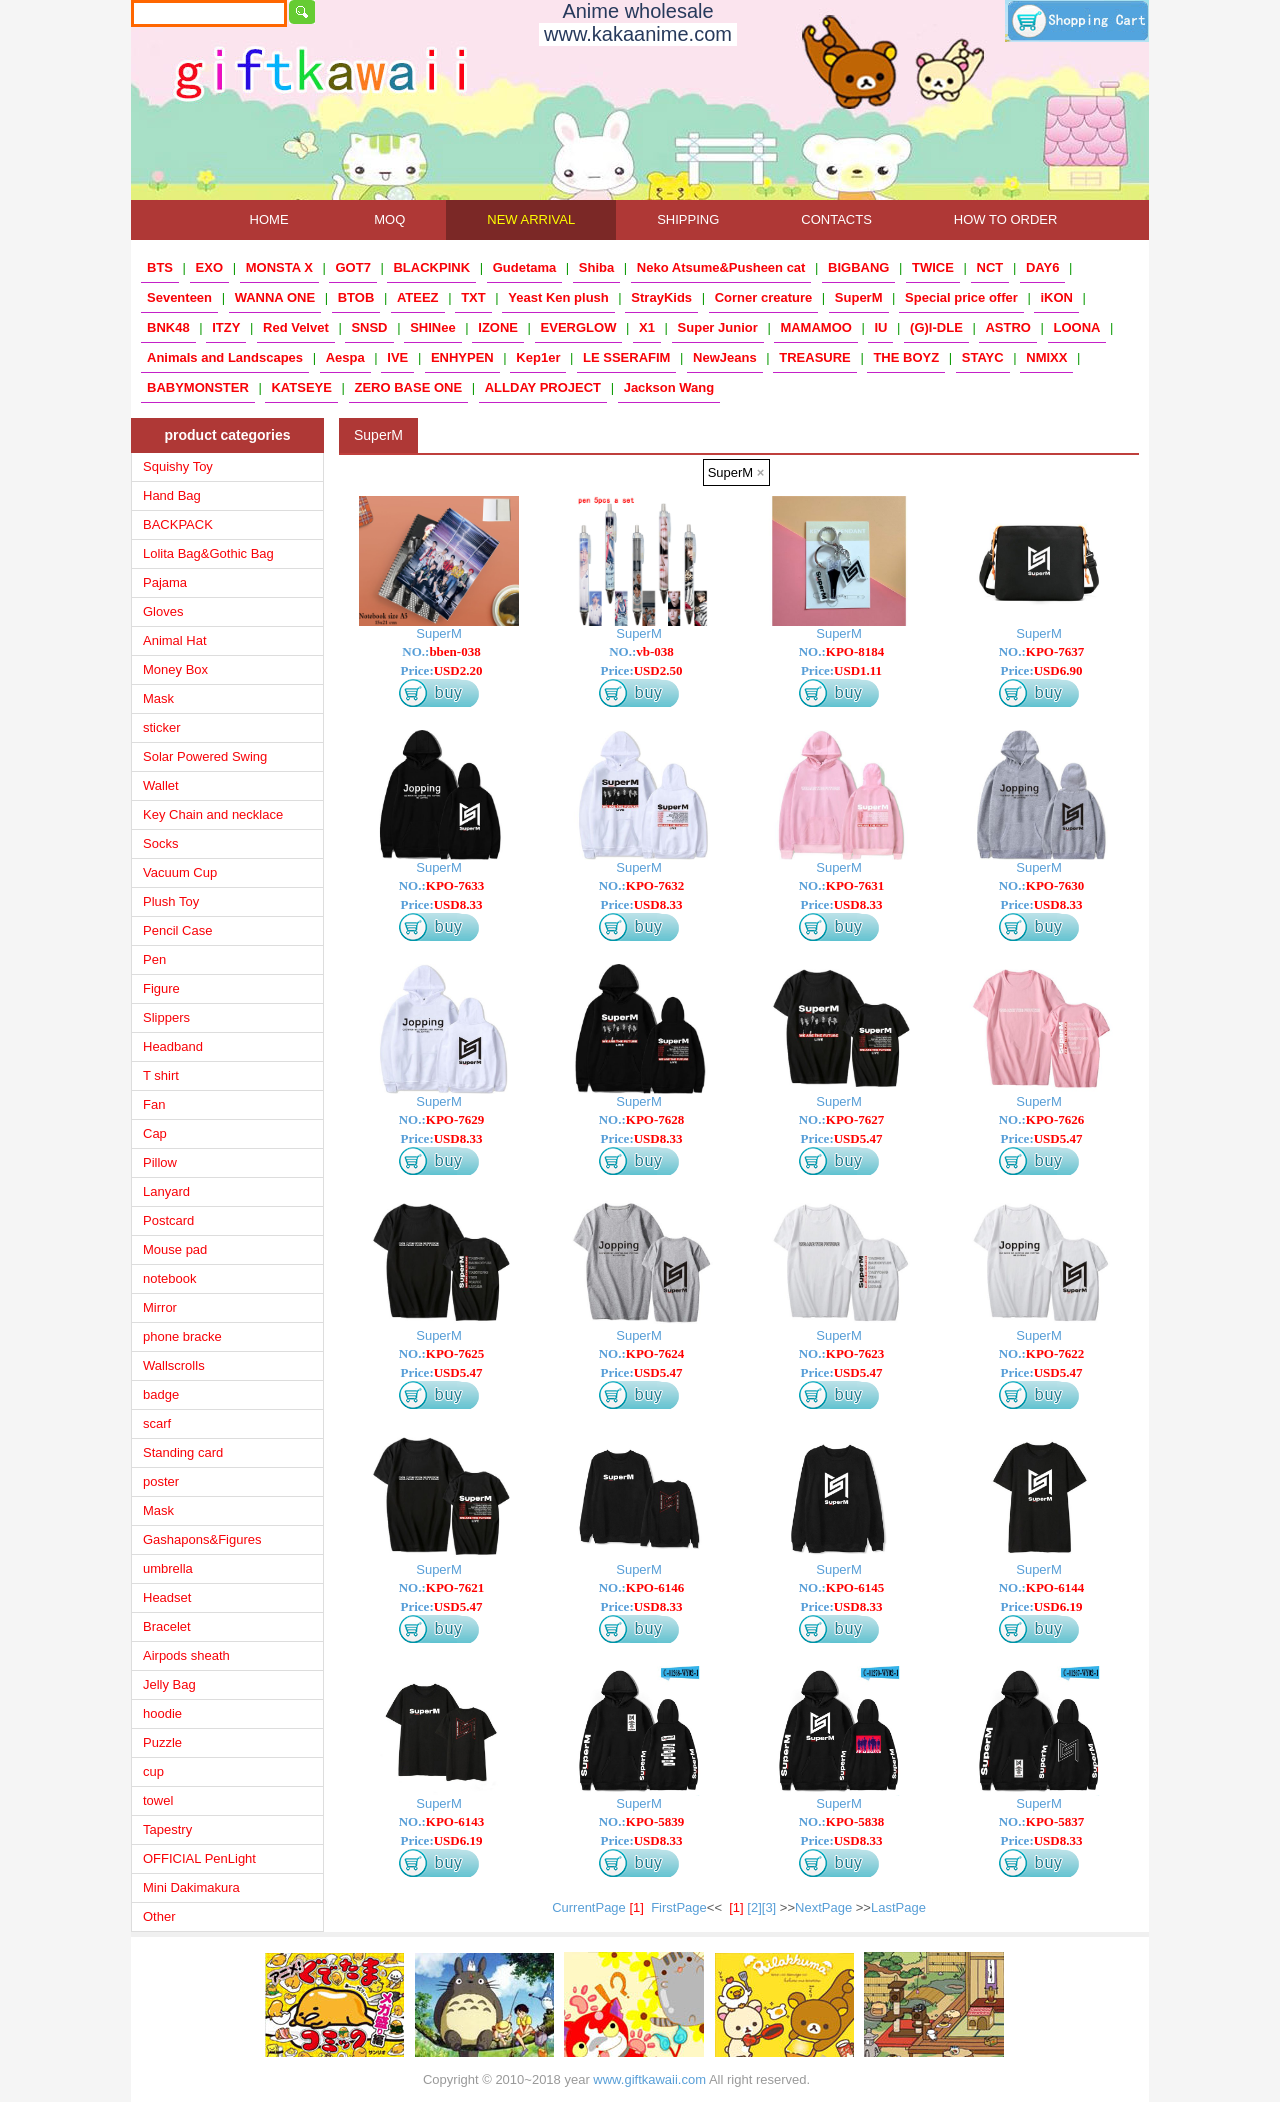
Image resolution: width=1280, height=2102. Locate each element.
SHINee (433, 327)
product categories (227, 435)
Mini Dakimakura (191, 1887)
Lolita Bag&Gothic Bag (208, 553)
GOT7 (352, 267)
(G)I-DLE (936, 327)
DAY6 (1042, 267)
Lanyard (166, 1191)
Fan (154, 1104)
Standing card (183, 1452)
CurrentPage (601, 1907)
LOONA (1077, 327)
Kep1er (538, 357)
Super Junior (718, 327)
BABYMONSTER (198, 387)
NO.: (441, 651)
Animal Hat (175, 640)
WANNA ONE (275, 297)
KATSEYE (301, 387)
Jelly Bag (169, 1684)
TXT (473, 297)
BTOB (356, 297)
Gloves (163, 611)
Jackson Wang (669, 387)
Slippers (166, 1017)
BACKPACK (178, 524)
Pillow (160, 1162)
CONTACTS (836, 219)
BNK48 (168, 327)
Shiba (596, 267)
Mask (158, 698)
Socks (160, 843)
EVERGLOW (579, 327)
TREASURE (815, 357)
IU (880, 327)
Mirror (160, 1307)
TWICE (933, 267)
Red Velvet (296, 327)
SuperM (859, 297)
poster (161, 1481)
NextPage (823, 1907)
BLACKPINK (431, 267)
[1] (736, 1907)
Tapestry (167, 1829)
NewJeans (725, 357)
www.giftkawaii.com (649, 2079)
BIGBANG (858, 267)
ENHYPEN (462, 357)
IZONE (498, 327)
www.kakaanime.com (638, 34)
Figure (161, 988)
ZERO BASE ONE (409, 387)
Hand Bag (172, 495)
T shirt (161, 1075)
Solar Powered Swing (205, 756)
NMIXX (1046, 357)
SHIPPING (688, 219)
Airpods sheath (186, 1655)
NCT (990, 267)
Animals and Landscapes (225, 357)
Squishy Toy (178, 466)
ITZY (226, 327)
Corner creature (764, 297)
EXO (209, 267)
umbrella (168, 1568)
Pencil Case (177, 930)
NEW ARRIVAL (531, 219)
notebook (170, 1278)
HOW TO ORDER (1006, 219)
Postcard (168, 1220)
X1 (647, 327)
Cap (155, 1133)
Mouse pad (175, 1249)
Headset (167, 1597)
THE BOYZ (906, 357)
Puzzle (162, 1742)
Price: (442, 670)
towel (158, 1800)
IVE (397, 357)
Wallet (161, 785)
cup (153, 1771)
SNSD (369, 327)
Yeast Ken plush (558, 297)
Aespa (345, 357)
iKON (1056, 297)
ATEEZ (418, 297)
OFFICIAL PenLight (199, 1858)
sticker (162, 727)
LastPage (898, 1907)
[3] (769, 1907)
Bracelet (167, 1626)
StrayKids (661, 297)
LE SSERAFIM (626, 357)
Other (159, 1916)
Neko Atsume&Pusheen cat (721, 267)
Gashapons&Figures (202, 1539)
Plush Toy (171, 901)
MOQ (389, 219)
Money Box (175, 669)
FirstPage (679, 1907)
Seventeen (179, 297)
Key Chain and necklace (213, 814)
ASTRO (1008, 327)
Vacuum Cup (180, 872)
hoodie (162, 1713)
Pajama (165, 582)
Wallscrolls (174, 1365)
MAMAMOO (816, 327)
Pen (154, 959)
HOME (269, 219)
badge (161, 1394)
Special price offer (961, 297)
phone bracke (182, 1336)
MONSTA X (279, 267)
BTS (160, 267)
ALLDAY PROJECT (543, 387)
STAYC (983, 357)
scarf (157, 1423)
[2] (754, 1907)
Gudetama (525, 267)
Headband (173, 1046)
